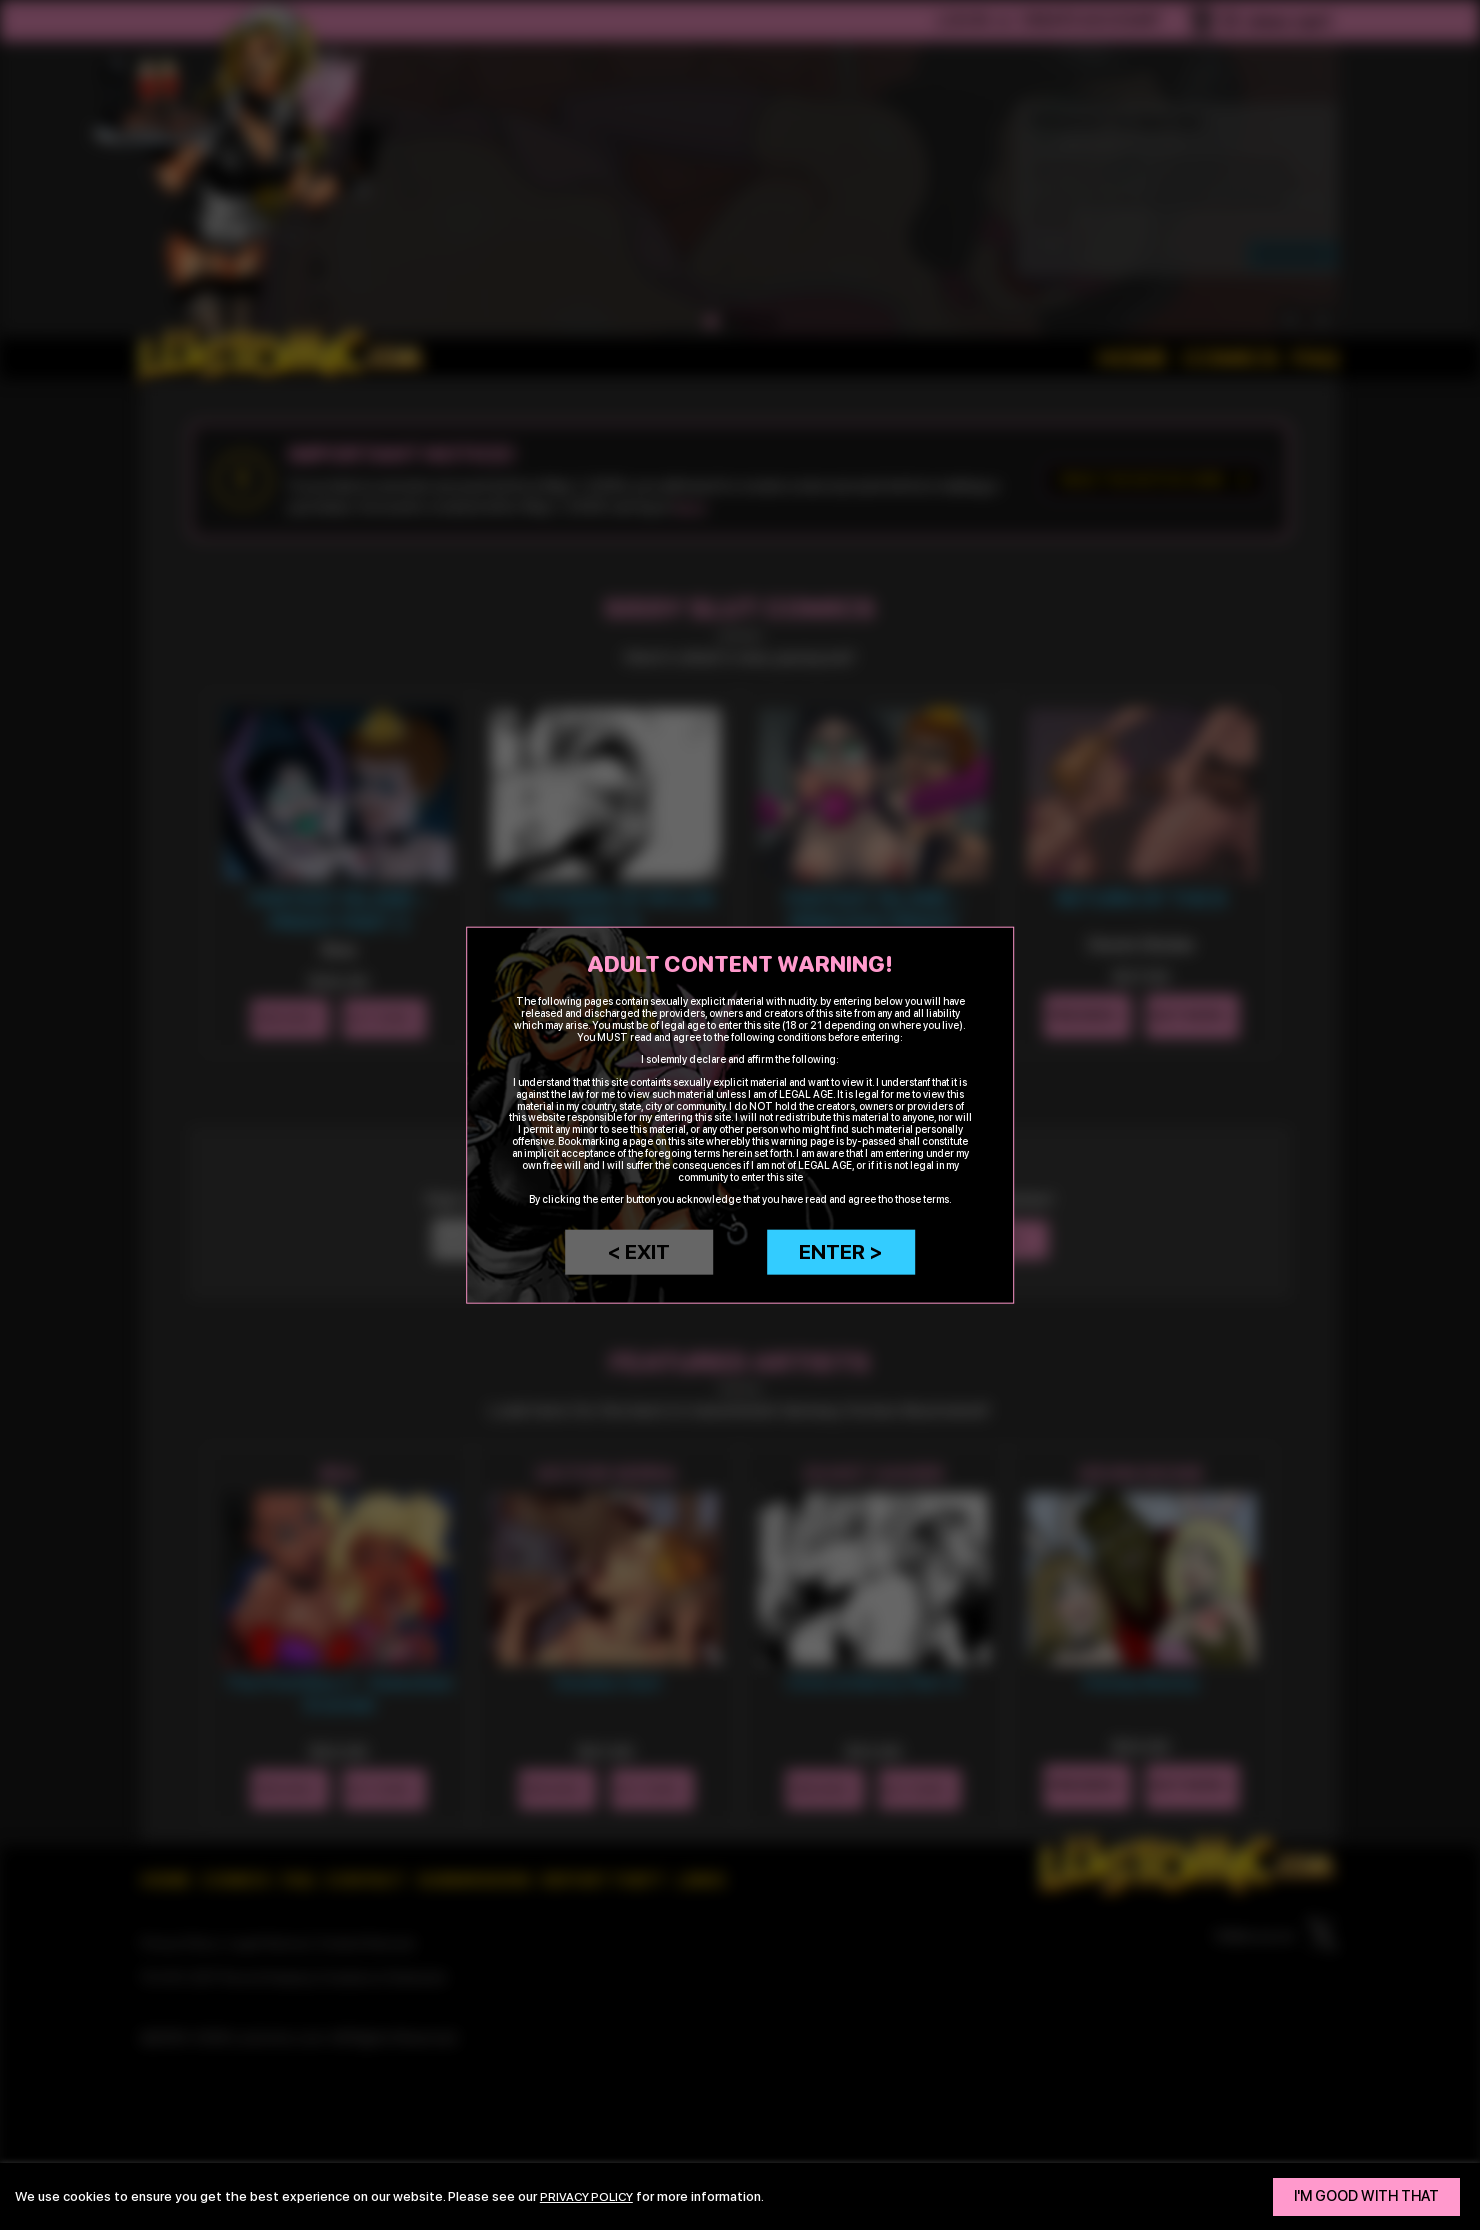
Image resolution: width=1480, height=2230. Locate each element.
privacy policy (591, 2196)
